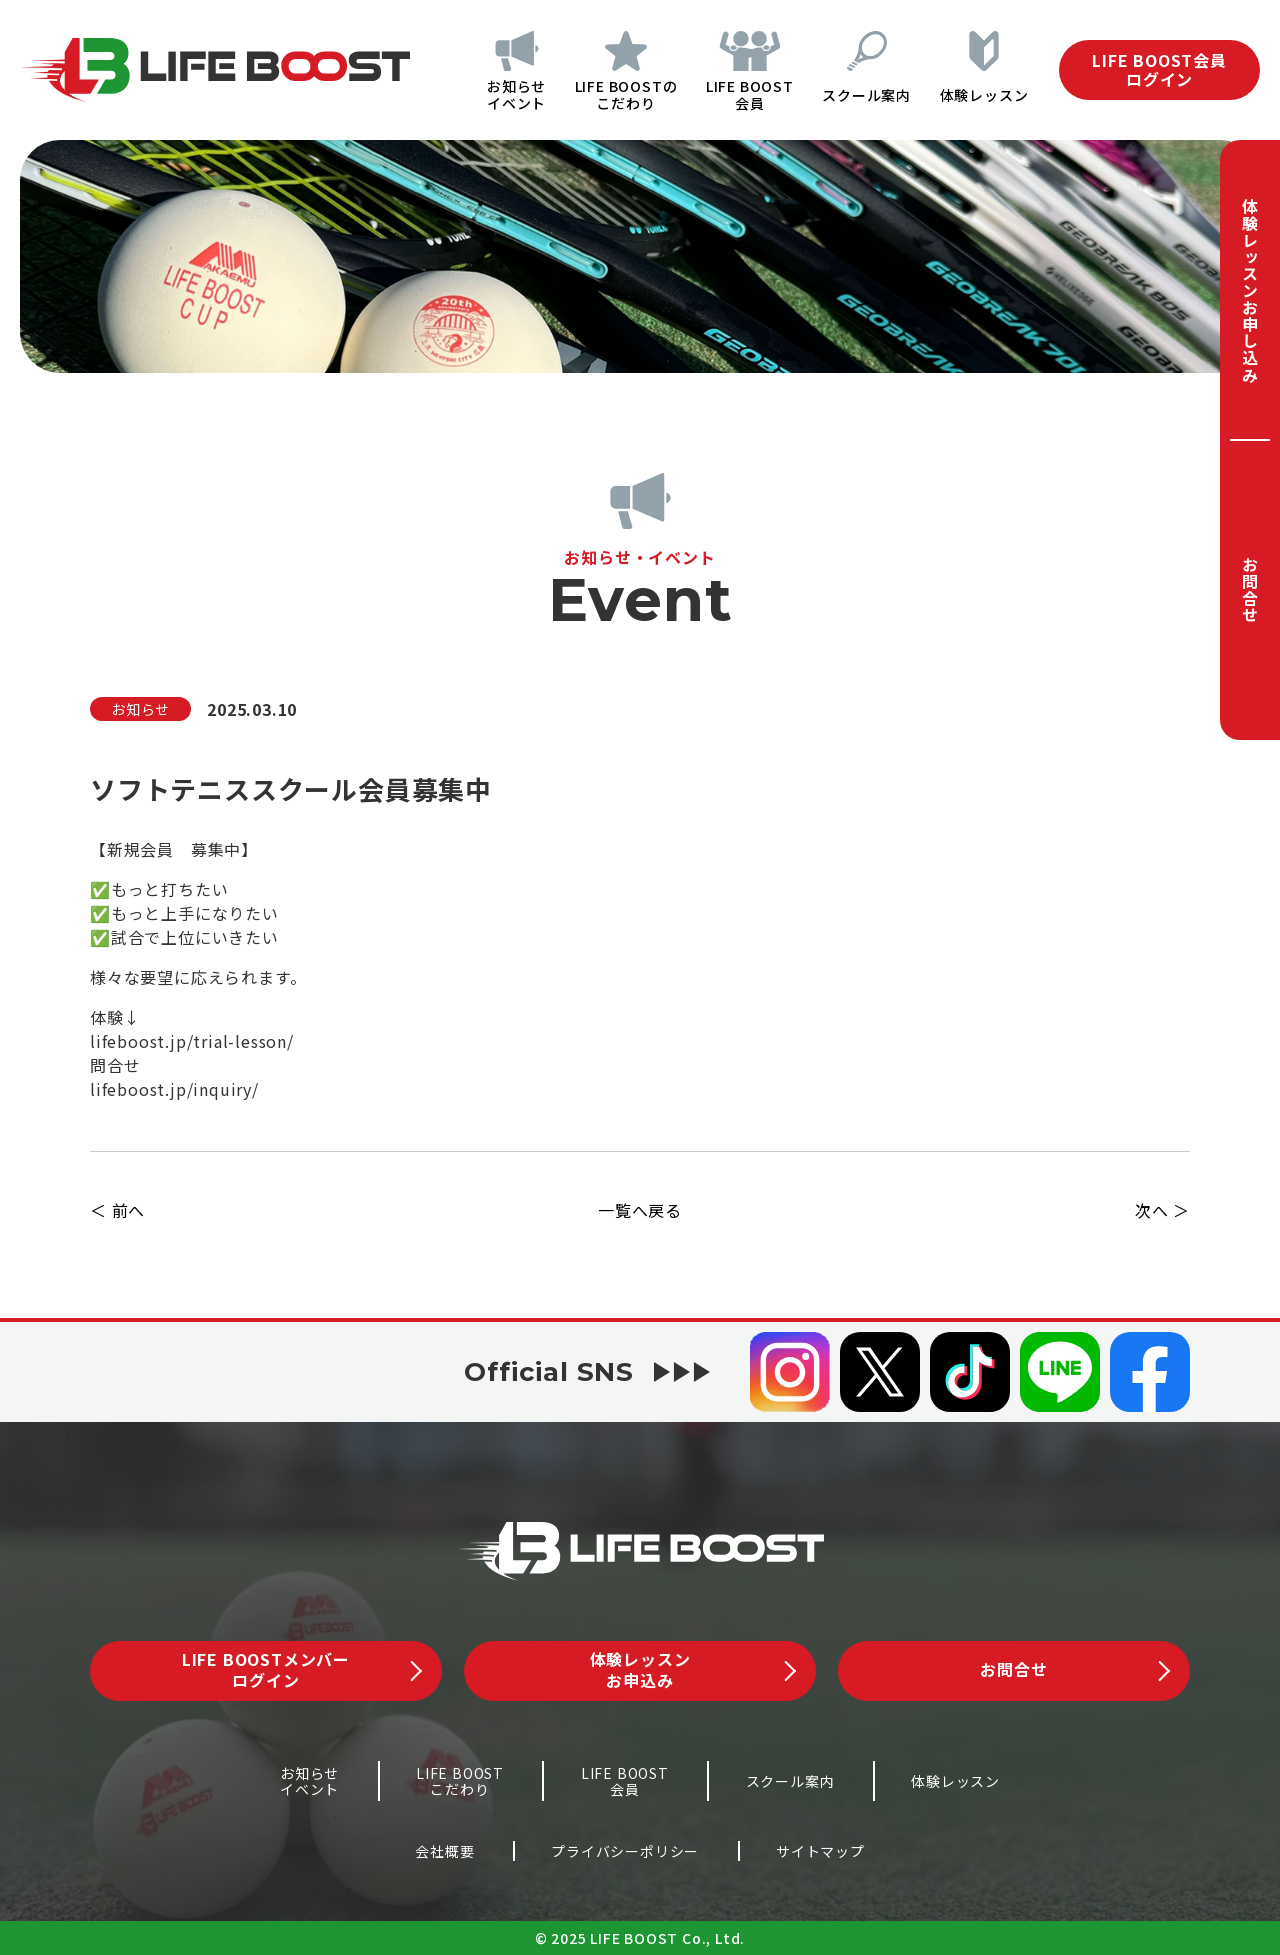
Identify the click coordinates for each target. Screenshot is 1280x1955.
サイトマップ (820, 1851)
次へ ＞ (1162, 1210)
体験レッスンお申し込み (1250, 290)
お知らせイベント (507, 94)
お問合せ (1250, 589)
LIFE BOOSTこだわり (460, 1781)
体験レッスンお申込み (693, 1669)
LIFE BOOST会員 (745, 94)
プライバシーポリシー (625, 1851)
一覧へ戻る (640, 1210)
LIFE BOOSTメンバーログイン (302, 1669)
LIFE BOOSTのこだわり (619, 94)
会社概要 (444, 1851)
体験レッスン (984, 95)
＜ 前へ (117, 1210)
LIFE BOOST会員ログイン (1159, 69)
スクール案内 (864, 95)
